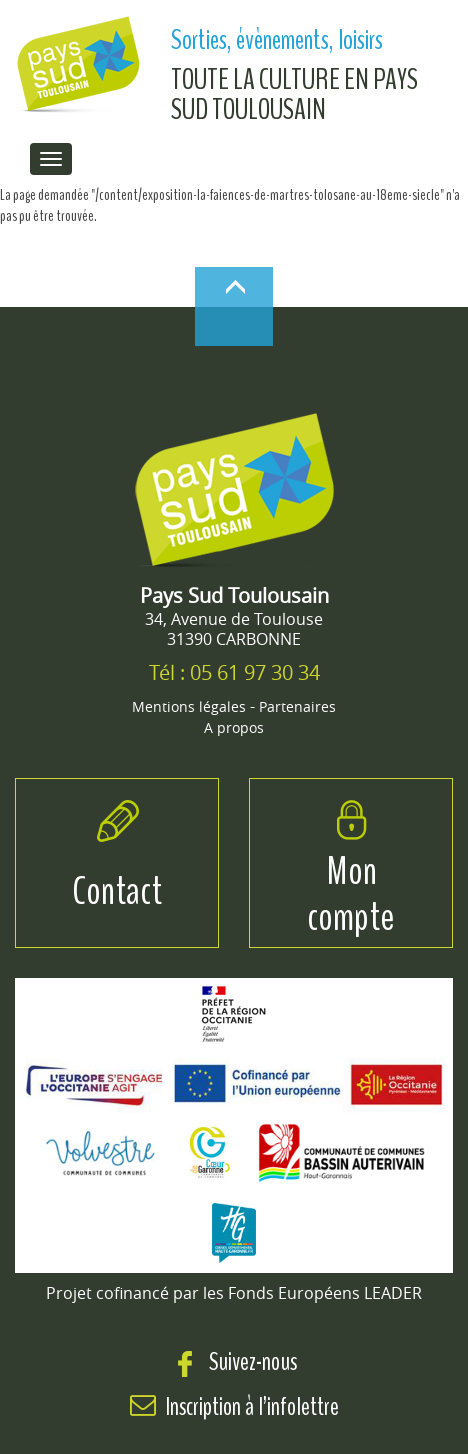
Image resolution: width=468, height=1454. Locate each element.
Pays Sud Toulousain (234, 595)
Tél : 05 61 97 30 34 (234, 672)
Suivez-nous (234, 1361)
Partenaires (297, 706)
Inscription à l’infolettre (252, 1406)
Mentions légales (189, 706)
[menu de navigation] (51, 159)
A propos (234, 727)
